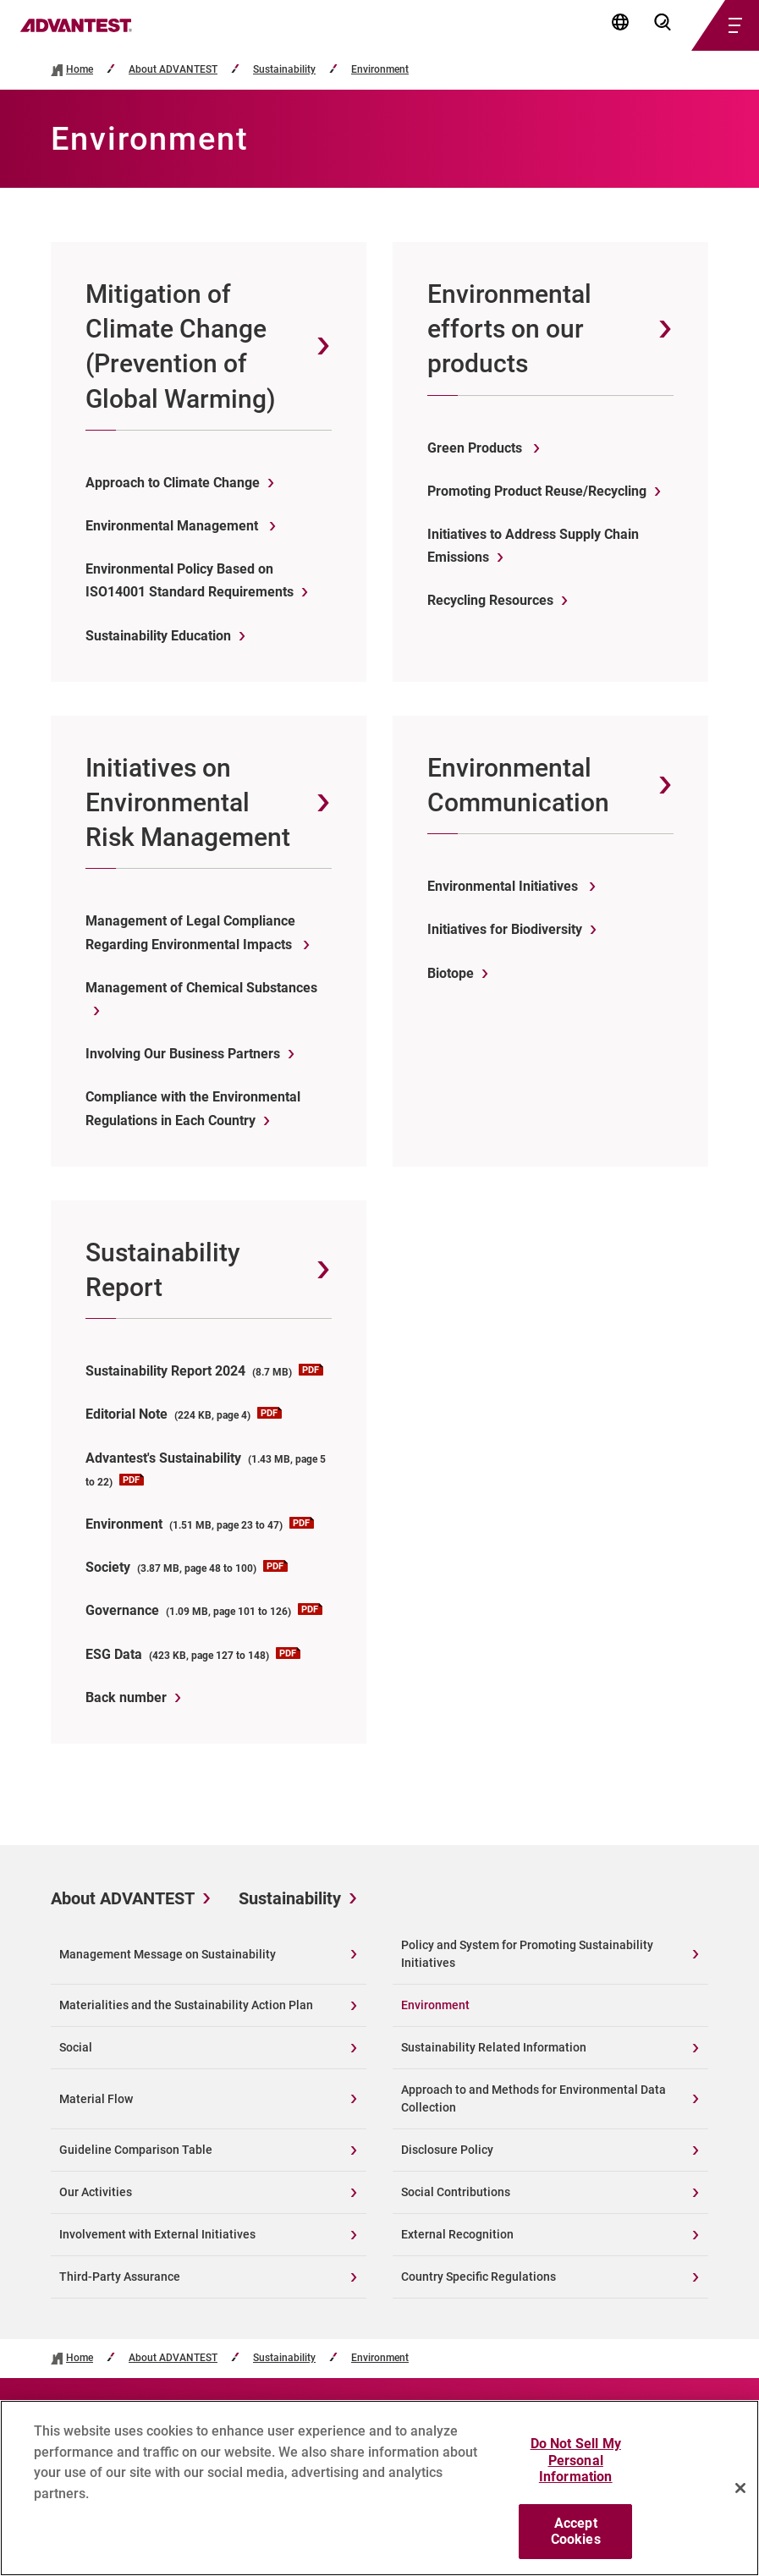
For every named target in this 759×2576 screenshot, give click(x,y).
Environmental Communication (518, 785)
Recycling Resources (490, 600)
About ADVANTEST (173, 69)
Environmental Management (173, 526)
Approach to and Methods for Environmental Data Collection (533, 2098)
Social (75, 2047)
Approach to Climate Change (172, 483)
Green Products (476, 448)
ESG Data (192, 1654)
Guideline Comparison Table (135, 2149)
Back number (126, 1697)
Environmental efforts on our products (509, 329)
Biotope (450, 973)
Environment (380, 69)
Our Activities (95, 2192)
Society (186, 1567)
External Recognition (457, 2234)
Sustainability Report (162, 1270)
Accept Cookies (576, 2540)
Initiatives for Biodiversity (504, 929)
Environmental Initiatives (504, 886)
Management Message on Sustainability (167, 1954)
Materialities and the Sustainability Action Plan (186, 2005)
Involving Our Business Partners (182, 1054)
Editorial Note (183, 1414)
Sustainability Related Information (493, 2047)
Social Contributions (455, 2192)
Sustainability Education (158, 636)
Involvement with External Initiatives (157, 2234)
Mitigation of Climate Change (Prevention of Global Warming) (180, 346)
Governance (203, 1610)
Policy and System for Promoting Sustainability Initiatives (527, 1953)
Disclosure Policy (447, 2149)
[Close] (740, 2497)
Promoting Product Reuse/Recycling (536, 491)
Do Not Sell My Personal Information (576, 2469)
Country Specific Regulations (478, 2276)
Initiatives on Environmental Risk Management (187, 803)
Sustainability (284, 69)
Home (79, 69)
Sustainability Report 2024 (204, 1371)
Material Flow (96, 2099)
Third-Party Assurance (119, 2276)
